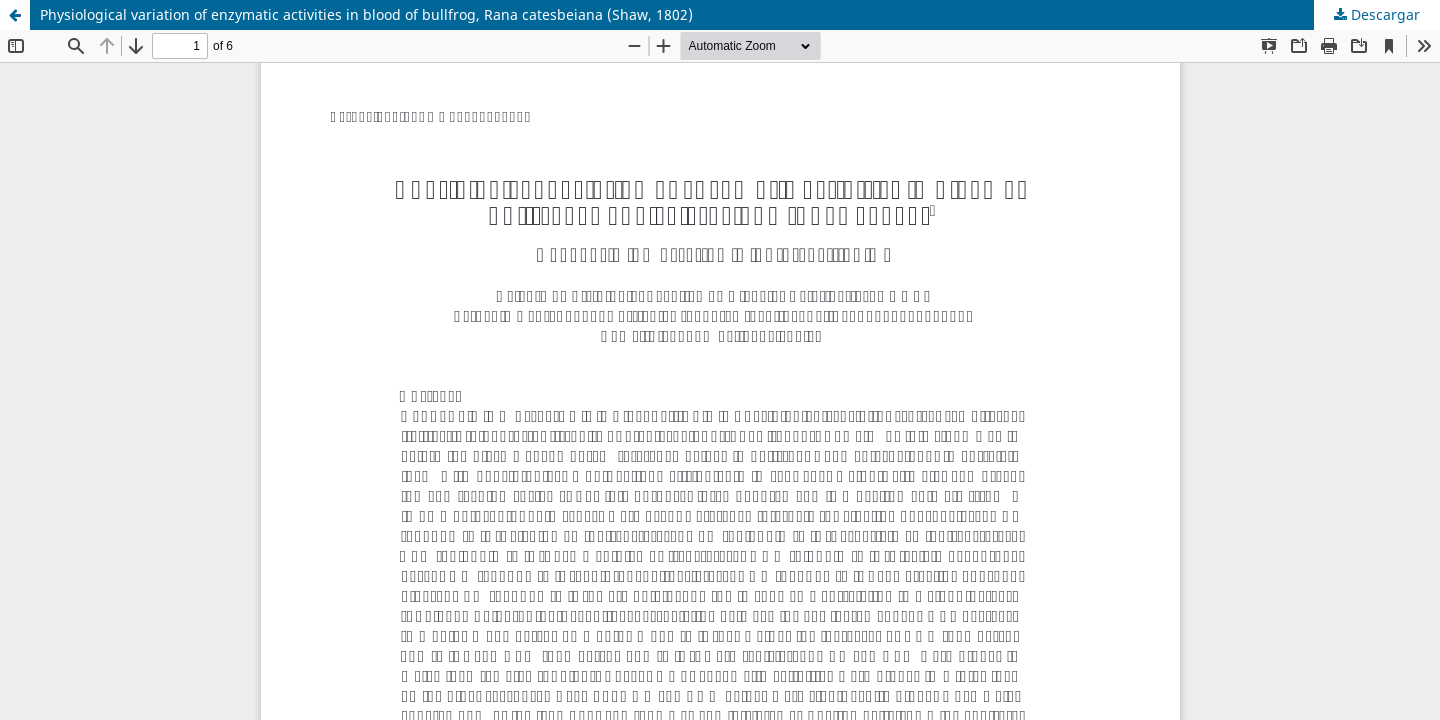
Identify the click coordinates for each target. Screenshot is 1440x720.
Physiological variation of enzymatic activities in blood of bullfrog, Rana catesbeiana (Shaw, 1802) (366, 14)
